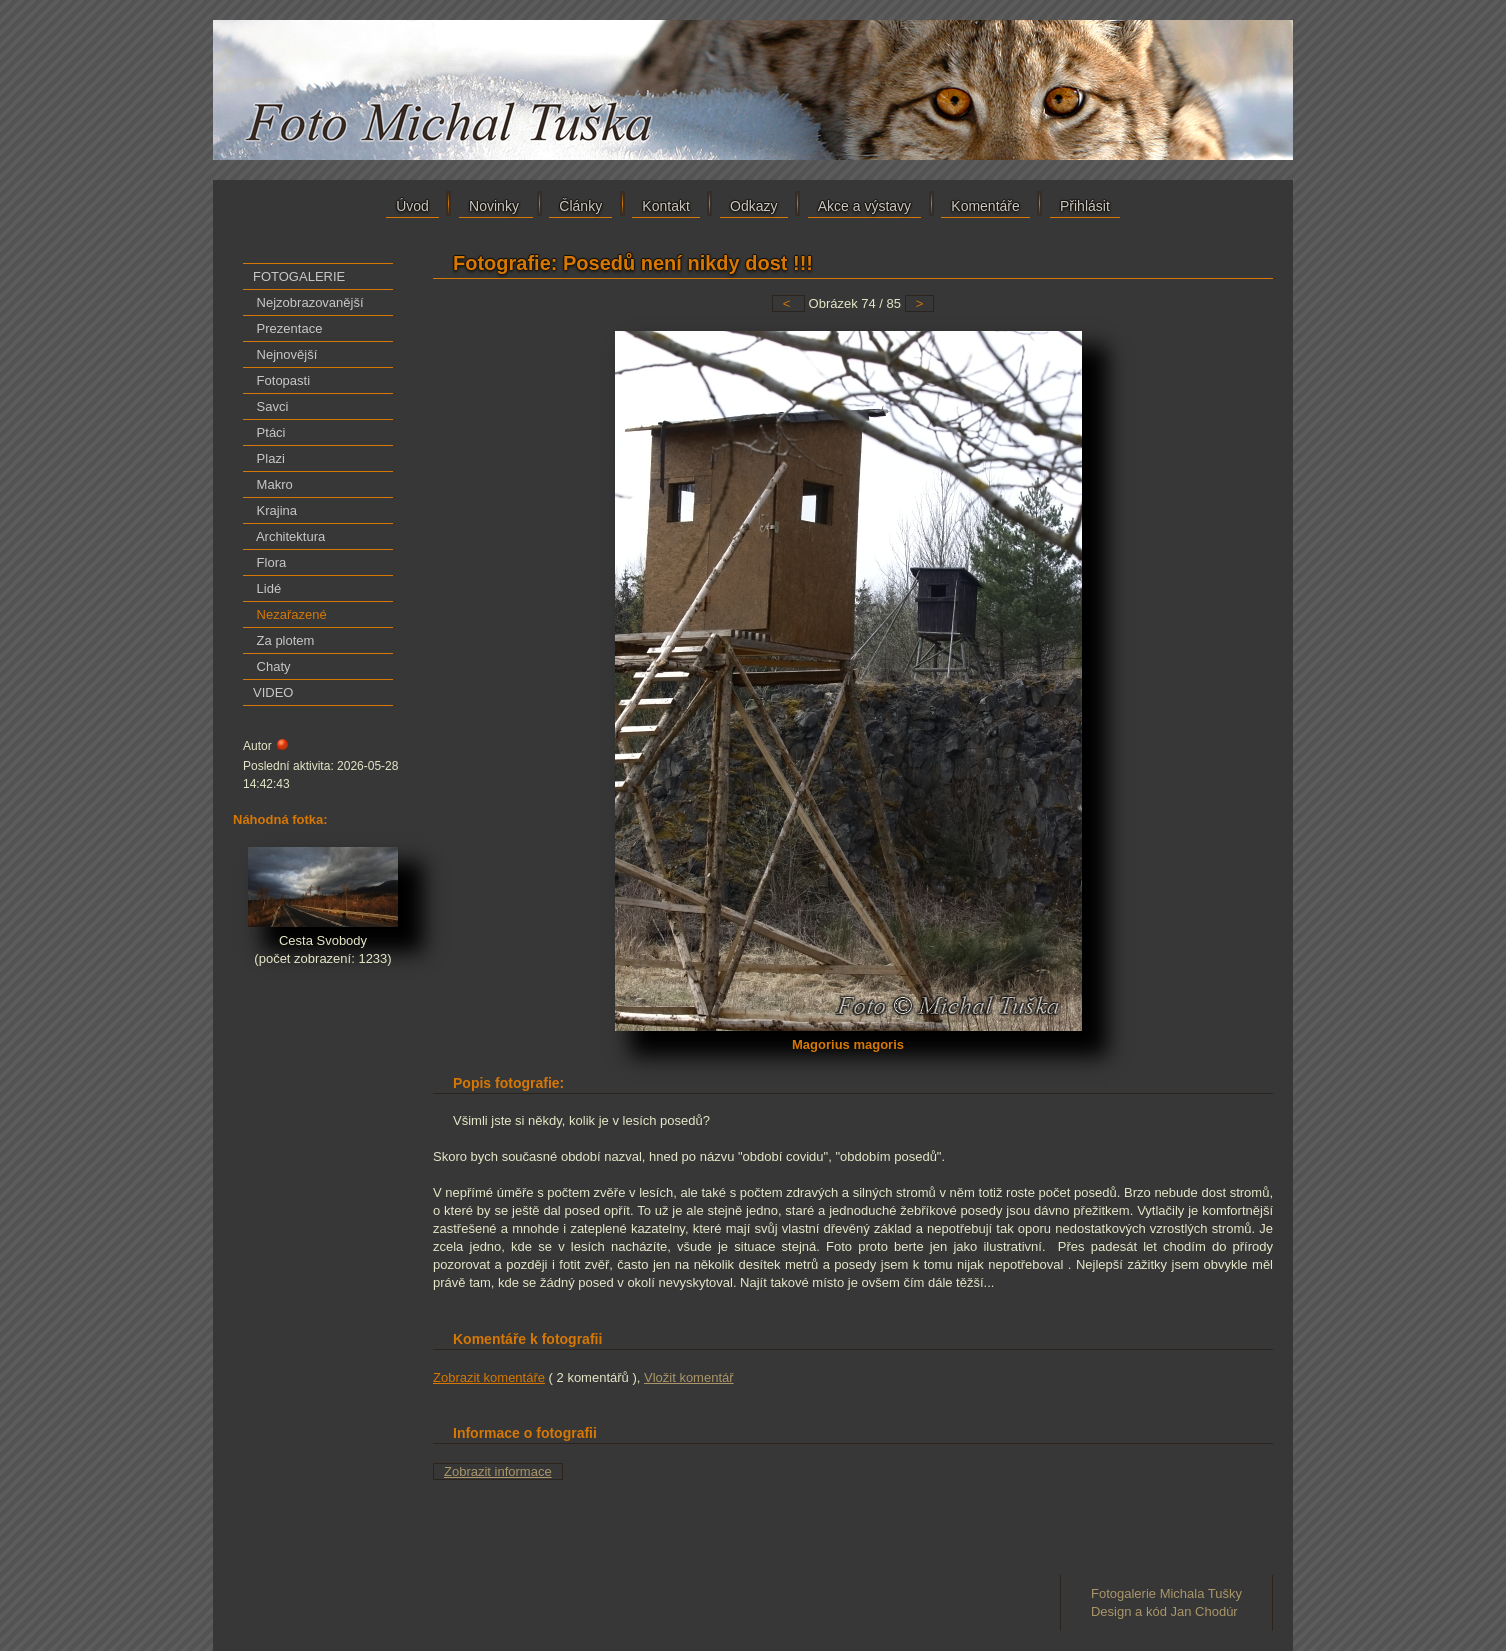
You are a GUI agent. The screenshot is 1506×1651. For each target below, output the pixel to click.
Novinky (496, 206)
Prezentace (287, 328)
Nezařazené (290, 614)
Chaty (272, 666)
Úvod (412, 206)
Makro (273, 484)
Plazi (269, 458)
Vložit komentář (689, 1377)
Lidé (267, 588)
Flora (269, 562)
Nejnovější (285, 354)
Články (580, 206)
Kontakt (665, 206)
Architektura (289, 536)
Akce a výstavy (864, 206)
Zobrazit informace (498, 1471)
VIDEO (273, 692)
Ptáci (269, 432)
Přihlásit (1085, 206)
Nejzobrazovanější (308, 302)
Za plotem (283, 640)
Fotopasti (281, 380)
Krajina (275, 510)
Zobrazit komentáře (489, 1377)
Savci (270, 406)
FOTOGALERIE (299, 276)
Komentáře (985, 206)
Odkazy (753, 206)
